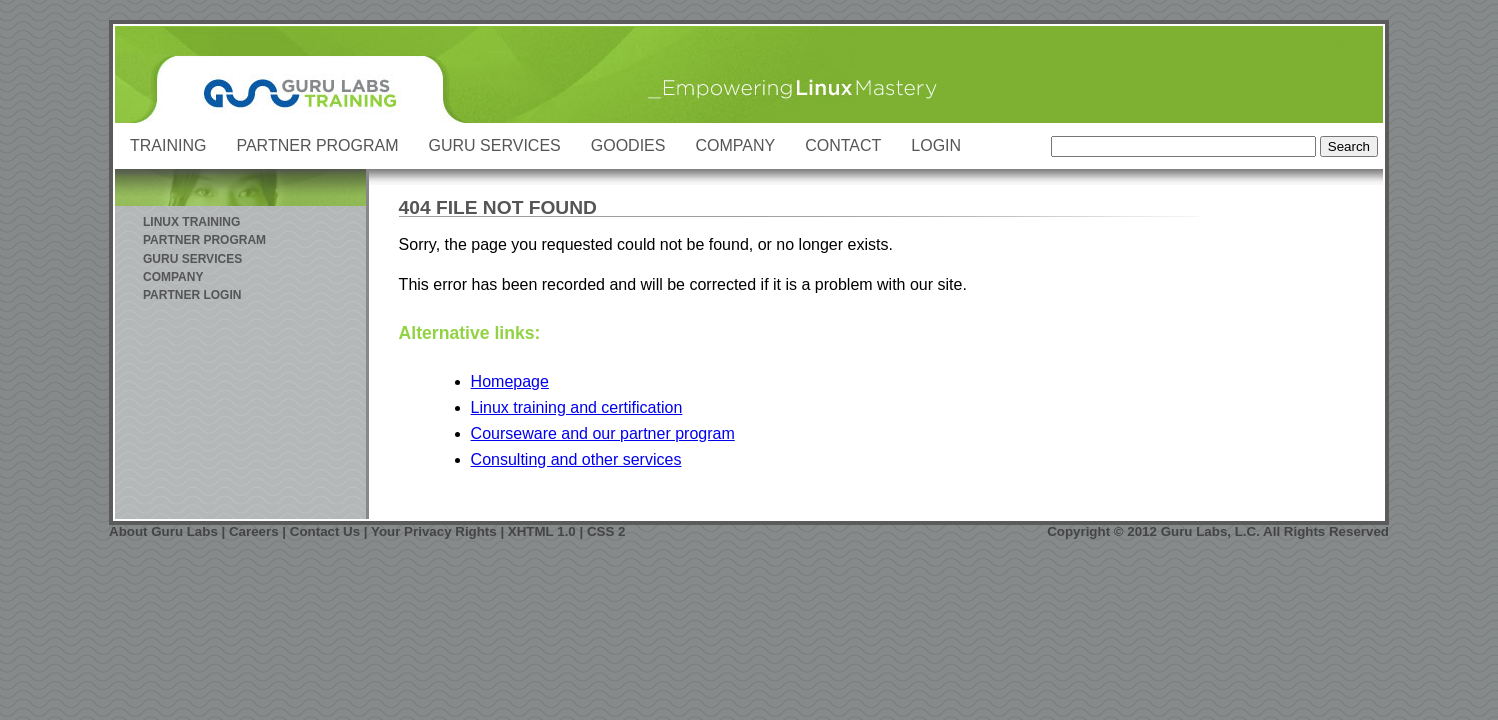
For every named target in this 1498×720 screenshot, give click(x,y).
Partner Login (192, 295)
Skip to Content (1184, 43)
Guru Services (495, 145)
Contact (843, 145)
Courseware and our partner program (603, 433)
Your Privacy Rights (434, 531)
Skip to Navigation (1308, 43)
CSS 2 (606, 531)
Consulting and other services (576, 459)
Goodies (628, 145)
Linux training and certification (577, 407)
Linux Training (191, 222)
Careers (254, 531)
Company (735, 145)
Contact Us (325, 531)
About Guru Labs (163, 531)
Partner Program (317, 145)
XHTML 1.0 (542, 531)
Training (168, 145)
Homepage (510, 381)
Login (936, 145)
